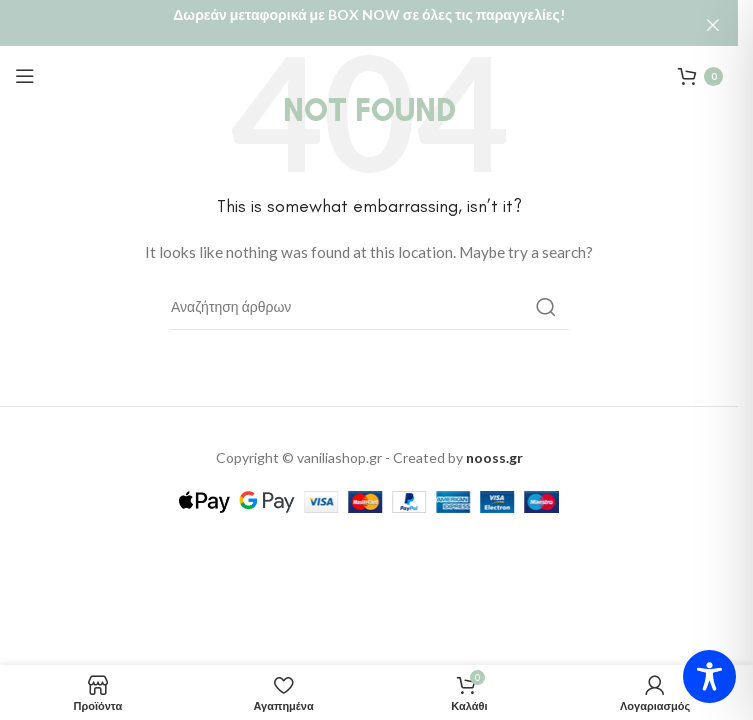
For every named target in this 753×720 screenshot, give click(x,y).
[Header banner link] (369, 25)
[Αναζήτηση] (369, 294)
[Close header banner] (713, 25)
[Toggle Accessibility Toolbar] (709, 676)
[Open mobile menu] (25, 63)
